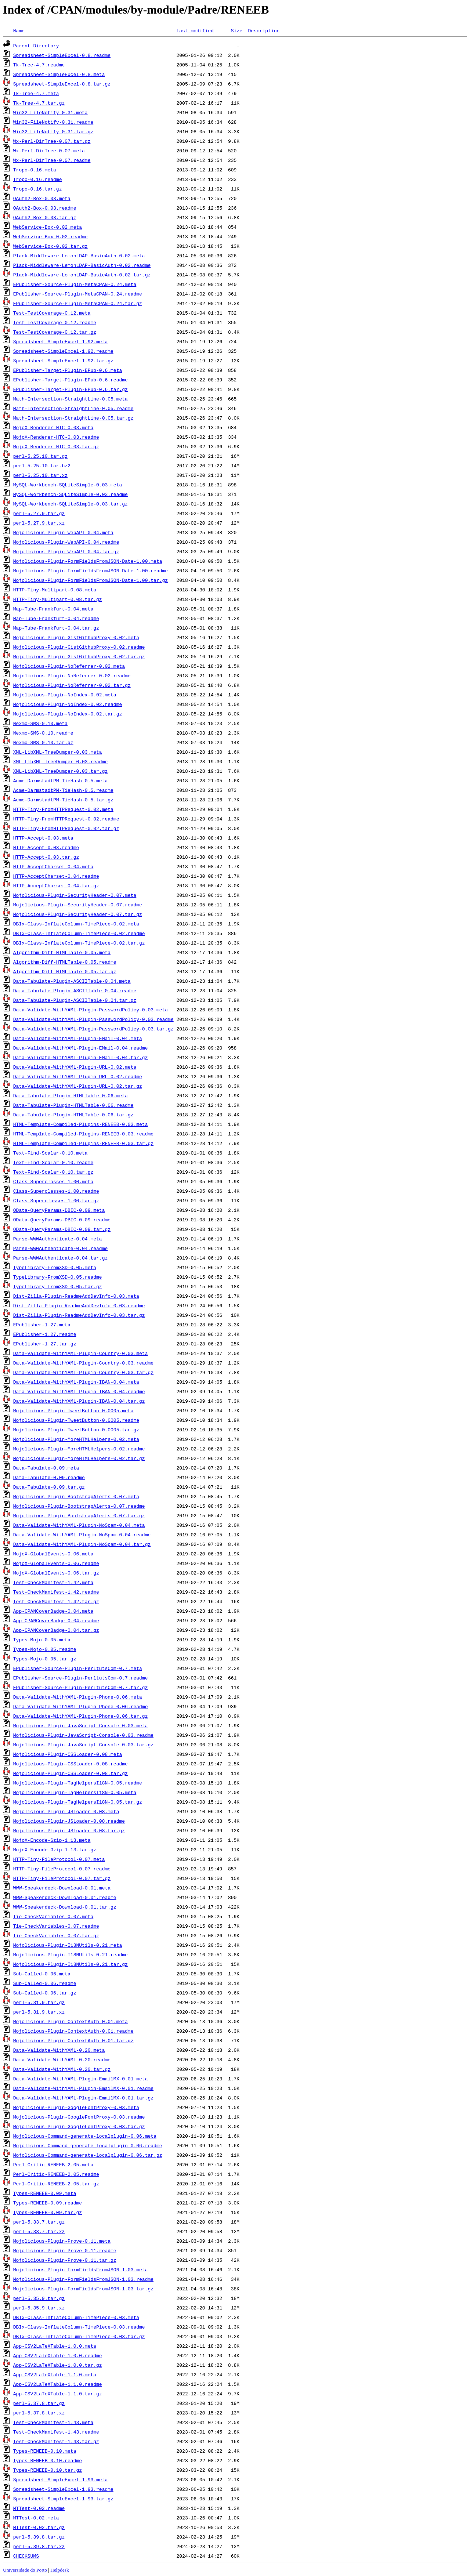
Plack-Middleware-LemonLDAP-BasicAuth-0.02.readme (82, 265)
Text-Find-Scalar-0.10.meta (50, 1152)
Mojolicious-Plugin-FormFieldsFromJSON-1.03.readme (83, 2279)
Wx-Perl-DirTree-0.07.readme (52, 160)
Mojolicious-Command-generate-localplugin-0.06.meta (84, 2136)
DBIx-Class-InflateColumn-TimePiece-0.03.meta (76, 2317)
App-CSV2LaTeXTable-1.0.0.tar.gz (57, 2365)
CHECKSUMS (26, 2556)
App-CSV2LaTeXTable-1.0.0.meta (54, 2346)
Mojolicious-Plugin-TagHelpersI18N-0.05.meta (74, 1792)
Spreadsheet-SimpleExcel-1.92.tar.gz (63, 360)
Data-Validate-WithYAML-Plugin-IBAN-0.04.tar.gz (79, 1401)
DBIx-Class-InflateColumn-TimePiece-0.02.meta (76, 923)
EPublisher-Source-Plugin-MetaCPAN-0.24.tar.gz (77, 303)
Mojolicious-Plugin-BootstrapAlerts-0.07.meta (76, 1496)
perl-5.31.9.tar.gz (39, 2002)
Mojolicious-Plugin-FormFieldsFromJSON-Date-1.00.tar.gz (90, 580)
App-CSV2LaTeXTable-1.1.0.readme (57, 2384)
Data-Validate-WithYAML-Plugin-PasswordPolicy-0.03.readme (93, 1019)
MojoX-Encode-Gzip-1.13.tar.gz (54, 1849)
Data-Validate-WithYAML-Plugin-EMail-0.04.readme (80, 1047)
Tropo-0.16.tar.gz (37, 188)
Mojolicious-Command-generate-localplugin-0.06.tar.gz (87, 2155)
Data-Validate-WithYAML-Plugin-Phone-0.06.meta (77, 1696)
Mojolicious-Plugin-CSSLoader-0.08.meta (67, 1754)
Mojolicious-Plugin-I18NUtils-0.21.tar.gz (70, 1964)
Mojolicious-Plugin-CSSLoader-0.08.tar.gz (70, 1773)
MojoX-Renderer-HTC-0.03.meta (53, 427)
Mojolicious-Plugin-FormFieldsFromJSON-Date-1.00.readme (90, 570)
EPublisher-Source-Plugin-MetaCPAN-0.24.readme (77, 293)
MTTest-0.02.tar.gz (39, 2527)
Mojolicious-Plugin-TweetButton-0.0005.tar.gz (76, 1429)
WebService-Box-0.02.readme (50, 236)
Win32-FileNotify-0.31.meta (50, 112)
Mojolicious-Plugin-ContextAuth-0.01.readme (73, 2031)
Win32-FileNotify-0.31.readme (53, 122)
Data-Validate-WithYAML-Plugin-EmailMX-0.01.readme (83, 2088)
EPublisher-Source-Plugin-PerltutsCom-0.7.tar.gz (80, 1687)
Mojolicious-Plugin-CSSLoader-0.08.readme (70, 1763)
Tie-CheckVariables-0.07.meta (53, 1916)
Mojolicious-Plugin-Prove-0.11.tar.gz (64, 2260)
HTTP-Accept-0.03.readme (46, 847)
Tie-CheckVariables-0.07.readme (56, 1926)
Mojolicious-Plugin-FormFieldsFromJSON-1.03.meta (80, 2269)
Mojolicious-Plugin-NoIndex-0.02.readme (67, 704)
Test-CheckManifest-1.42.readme (56, 1591)
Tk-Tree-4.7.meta (36, 93)
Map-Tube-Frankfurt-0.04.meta (53, 608)
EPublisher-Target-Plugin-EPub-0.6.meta (67, 370)
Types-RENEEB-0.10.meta (44, 2451)
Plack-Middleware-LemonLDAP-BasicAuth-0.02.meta (79, 255)
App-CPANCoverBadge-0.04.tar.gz (56, 1630)
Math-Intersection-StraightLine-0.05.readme (73, 408)
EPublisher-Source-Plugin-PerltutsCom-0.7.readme (80, 1677)
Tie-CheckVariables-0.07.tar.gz (56, 1935)
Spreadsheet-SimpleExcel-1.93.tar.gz (63, 2498)
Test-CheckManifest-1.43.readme (56, 2431)
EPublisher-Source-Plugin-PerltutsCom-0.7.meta (77, 1668)
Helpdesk (59, 2570)
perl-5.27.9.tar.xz (39, 522)
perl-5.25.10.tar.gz (40, 456)
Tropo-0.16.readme (37, 179)
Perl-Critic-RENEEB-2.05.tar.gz (56, 2183)
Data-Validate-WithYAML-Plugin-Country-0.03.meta (80, 1353)
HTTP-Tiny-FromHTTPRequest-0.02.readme (66, 818)
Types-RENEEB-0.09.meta (44, 2193)
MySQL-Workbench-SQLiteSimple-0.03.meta (67, 484)
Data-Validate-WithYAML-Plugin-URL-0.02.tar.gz (77, 1086)
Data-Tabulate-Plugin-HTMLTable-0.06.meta (70, 1095)
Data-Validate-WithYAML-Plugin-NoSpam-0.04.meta (79, 1525)
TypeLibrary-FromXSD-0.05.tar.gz (57, 1286)
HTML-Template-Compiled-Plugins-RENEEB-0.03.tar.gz (83, 1143)
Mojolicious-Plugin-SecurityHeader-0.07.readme (77, 904)
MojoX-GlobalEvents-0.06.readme (56, 1563)
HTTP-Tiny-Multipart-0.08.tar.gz (57, 599)
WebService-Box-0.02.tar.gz (50, 246)
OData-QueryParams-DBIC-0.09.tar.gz (62, 1229)
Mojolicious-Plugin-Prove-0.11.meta (62, 2241)
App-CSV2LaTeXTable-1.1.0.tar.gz (57, 2393)
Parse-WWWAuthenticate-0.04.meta (57, 1238)
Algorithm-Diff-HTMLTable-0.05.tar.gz (64, 971)
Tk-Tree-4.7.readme (39, 64)
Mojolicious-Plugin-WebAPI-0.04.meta (63, 532)
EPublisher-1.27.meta (41, 1324)
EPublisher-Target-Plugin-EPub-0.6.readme (70, 379)
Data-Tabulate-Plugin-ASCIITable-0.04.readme (74, 990)
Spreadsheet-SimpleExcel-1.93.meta (60, 2479)
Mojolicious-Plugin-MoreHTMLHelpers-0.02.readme (79, 1448)
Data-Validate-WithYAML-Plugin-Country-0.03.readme (83, 1362)
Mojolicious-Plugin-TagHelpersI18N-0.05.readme (77, 1782)
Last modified (194, 30)
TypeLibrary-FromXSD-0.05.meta (54, 1267)
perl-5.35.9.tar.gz (39, 2298)
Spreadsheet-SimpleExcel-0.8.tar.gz (62, 83)
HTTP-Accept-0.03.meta (43, 837)
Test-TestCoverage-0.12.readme (54, 322)
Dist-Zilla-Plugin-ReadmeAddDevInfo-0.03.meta (76, 1296)
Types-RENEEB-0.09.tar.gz (47, 2212)
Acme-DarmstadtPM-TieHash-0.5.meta (60, 780)
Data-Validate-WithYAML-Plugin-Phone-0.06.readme (80, 1706)
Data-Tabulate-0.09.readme (49, 1477)
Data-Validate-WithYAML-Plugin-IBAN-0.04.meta (76, 1381)
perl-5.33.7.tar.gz (39, 2221)
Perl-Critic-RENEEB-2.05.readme (56, 2174)
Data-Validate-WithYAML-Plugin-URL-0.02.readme (77, 1076)
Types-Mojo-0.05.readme (44, 1649)
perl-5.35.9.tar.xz (39, 2307)
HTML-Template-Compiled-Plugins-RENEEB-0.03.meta (80, 1124)
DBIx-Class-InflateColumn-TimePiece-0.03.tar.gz (79, 2336)
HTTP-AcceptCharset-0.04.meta (53, 866)
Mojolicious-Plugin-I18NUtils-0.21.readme (70, 1954)
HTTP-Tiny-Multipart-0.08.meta (54, 589)
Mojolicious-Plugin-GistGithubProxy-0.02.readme (79, 647)
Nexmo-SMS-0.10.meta (40, 723)
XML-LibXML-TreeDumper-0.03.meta (57, 752)
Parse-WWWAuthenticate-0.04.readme (60, 1248)
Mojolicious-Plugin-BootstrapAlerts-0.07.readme (79, 1506)
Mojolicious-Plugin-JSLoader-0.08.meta (66, 1811)
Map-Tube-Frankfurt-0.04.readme (56, 618)
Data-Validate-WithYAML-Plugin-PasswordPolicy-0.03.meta (90, 1009)
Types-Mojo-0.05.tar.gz (44, 1658)
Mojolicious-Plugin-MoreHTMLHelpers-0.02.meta (76, 1439)
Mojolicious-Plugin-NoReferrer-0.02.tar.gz (72, 685)
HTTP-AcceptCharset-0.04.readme (56, 876)
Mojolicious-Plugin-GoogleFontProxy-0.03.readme (79, 2116)
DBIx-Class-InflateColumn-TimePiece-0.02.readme (79, 933)
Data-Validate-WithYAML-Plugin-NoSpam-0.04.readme (82, 1534)
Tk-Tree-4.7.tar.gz (39, 102)
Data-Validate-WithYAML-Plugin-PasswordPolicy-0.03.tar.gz (93, 1028)
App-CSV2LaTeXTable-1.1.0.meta (54, 2374)
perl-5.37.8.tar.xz (39, 2412)
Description (263, 30)
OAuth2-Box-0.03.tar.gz (44, 217)
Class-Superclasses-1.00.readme (56, 1191)
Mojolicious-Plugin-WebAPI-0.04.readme (66, 542)
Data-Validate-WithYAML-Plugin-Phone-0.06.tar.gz (80, 1716)
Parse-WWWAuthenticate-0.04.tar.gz (60, 1257)
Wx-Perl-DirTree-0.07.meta (49, 150)
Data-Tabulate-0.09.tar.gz (49, 1486)
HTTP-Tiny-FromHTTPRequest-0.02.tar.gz (66, 828)
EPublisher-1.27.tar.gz (44, 1343)
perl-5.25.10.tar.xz (40, 475)
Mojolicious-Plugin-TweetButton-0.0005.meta (73, 1410)
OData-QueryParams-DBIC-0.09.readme (62, 1219)
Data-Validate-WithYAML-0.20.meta (59, 2050)
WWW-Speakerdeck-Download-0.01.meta (62, 1887)
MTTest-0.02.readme (39, 2508)
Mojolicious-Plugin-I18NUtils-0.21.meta (67, 1945)
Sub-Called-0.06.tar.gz (44, 1992)
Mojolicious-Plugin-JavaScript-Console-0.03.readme (83, 1735)
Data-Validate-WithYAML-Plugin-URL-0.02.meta (74, 1067)
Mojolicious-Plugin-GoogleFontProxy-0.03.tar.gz (79, 2126)
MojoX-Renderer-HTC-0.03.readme (56, 437)
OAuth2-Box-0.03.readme (44, 207)
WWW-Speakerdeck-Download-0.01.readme (64, 1897)
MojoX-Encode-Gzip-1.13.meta (52, 1840)
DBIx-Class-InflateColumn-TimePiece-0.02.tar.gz (79, 942)
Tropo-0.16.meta (34, 169)
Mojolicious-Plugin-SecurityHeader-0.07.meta (74, 895)
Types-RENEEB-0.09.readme (47, 2202)
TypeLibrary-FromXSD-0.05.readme (57, 1276)
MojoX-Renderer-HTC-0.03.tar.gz (56, 446)
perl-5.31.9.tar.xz (39, 2011)
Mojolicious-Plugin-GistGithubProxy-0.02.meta (76, 637)
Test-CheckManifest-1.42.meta (53, 1582)
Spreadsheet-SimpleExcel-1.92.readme (63, 351)
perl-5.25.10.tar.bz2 (41, 465)
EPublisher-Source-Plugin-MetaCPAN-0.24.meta (74, 284)
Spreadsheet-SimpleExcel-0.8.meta (59, 74)
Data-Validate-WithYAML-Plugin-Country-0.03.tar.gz (83, 1372)
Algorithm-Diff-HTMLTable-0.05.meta (62, 952)
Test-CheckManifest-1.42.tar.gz (56, 1601)
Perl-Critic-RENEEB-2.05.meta (53, 2164)
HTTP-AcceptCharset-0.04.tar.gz (56, 885)
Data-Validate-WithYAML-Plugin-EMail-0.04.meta (77, 1038)
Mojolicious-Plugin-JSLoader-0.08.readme (69, 1821)
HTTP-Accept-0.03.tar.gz (46, 857)
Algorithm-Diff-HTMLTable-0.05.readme (64, 962)
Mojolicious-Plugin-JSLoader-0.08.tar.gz (69, 1830)
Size (236, 30)
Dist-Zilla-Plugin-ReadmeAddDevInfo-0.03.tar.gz (79, 1315)
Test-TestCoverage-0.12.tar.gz (54, 332)
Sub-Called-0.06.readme (44, 1983)
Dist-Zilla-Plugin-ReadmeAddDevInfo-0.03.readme (79, 1305)
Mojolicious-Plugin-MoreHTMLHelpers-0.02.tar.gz (79, 1458)
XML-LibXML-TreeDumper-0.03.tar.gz (60, 771)
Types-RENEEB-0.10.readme (47, 2460)
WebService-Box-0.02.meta (47, 227)
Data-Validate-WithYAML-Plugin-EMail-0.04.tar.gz (80, 1057)
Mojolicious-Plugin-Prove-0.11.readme (64, 2250)
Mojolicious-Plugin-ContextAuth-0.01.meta (70, 2021)
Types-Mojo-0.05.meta (41, 1639)
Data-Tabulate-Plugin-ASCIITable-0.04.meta (72, 981)
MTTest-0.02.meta (36, 2517)
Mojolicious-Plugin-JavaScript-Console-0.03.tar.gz (83, 1744)
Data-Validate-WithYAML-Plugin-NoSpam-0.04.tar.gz (82, 1544)
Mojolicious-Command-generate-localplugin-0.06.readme (87, 2145)
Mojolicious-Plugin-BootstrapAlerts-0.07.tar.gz (79, 1515)
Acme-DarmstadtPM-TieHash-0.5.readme (63, 790)
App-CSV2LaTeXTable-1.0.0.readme (57, 2355)
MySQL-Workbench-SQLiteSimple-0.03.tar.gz (70, 503)
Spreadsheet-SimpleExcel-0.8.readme (62, 55)
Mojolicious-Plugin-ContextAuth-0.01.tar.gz (73, 2040)
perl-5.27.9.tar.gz (39, 513)
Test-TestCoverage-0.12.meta (52, 312)
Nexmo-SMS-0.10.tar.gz (43, 742)
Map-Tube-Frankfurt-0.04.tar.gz (56, 627)
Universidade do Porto (25, 2570)
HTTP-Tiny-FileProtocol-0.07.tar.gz (62, 1878)
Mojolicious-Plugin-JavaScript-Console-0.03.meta (80, 1725)
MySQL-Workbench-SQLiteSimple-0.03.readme (70, 494)
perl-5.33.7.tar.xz (39, 2231)
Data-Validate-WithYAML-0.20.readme (62, 2059)
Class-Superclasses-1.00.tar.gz (56, 1200)
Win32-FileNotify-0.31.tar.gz (53, 131)
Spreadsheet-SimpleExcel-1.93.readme (63, 2489)
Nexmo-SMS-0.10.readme (43, 732)
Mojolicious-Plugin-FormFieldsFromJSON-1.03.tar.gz (83, 2288)
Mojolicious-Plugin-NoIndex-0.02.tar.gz (67, 713)
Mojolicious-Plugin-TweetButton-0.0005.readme (76, 1420)
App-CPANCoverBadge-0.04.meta (53, 1611)
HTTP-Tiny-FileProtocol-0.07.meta (59, 1859)
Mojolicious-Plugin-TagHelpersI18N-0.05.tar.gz (77, 1801)
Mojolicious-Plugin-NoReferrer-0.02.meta (69, 666)
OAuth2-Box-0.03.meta (41, 198)
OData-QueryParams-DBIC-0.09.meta (59, 1210)
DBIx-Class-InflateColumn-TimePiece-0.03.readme (79, 2326)
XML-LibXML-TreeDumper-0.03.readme (60, 761)
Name (19, 30)
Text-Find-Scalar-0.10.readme (53, 1162)
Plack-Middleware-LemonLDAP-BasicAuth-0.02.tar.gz (82, 274)
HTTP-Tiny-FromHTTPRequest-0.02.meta (63, 809)
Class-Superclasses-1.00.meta (53, 1181)
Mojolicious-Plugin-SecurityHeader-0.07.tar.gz (77, 914)
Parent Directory (36, 45)
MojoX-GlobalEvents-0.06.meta (53, 1553)
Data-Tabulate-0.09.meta (46, 1467)
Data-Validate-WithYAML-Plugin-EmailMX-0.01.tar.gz (83, 2097)
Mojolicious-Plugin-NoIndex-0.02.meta (64, 694)
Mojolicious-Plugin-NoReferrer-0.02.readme (72, 675)
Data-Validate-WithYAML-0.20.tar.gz (62, 2069)
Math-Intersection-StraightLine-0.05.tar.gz (73, 417)
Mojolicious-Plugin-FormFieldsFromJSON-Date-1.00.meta (87, 561)
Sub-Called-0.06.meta (41, 1973)
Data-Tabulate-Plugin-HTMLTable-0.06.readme (73, 1105)
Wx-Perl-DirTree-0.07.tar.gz (52, 141)
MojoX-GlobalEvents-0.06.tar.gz (56, 1572)
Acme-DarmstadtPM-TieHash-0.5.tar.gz (63, 799)
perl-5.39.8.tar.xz (39, 2546)
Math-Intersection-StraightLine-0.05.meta (70, 398)
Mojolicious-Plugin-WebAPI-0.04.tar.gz (66, 551)
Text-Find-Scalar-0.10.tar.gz (53, 1172)
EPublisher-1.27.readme (44, 1334)
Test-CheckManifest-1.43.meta (53, 2422)
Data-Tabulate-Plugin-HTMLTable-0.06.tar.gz (73, 1114)
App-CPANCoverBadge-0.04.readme (56, 1620)
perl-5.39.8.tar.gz (39, 2536)
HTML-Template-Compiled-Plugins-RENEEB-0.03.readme (83, 1133)
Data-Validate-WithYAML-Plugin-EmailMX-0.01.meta (80, 2078)
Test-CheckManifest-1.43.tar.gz (56, 2441)
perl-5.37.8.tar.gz (39, 2403)
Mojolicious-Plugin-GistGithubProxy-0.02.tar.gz (79, 656)
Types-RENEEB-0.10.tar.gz (47, 2470)
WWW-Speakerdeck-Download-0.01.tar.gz (64, 1906)
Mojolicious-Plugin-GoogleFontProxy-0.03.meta (76, 2107)
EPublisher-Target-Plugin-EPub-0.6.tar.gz (70, 389)
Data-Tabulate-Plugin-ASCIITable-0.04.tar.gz (74, 1000)
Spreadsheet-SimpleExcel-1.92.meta (60, 341)
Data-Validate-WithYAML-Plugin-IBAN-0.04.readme (79, 1391)
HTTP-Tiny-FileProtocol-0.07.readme (62, 1868)
